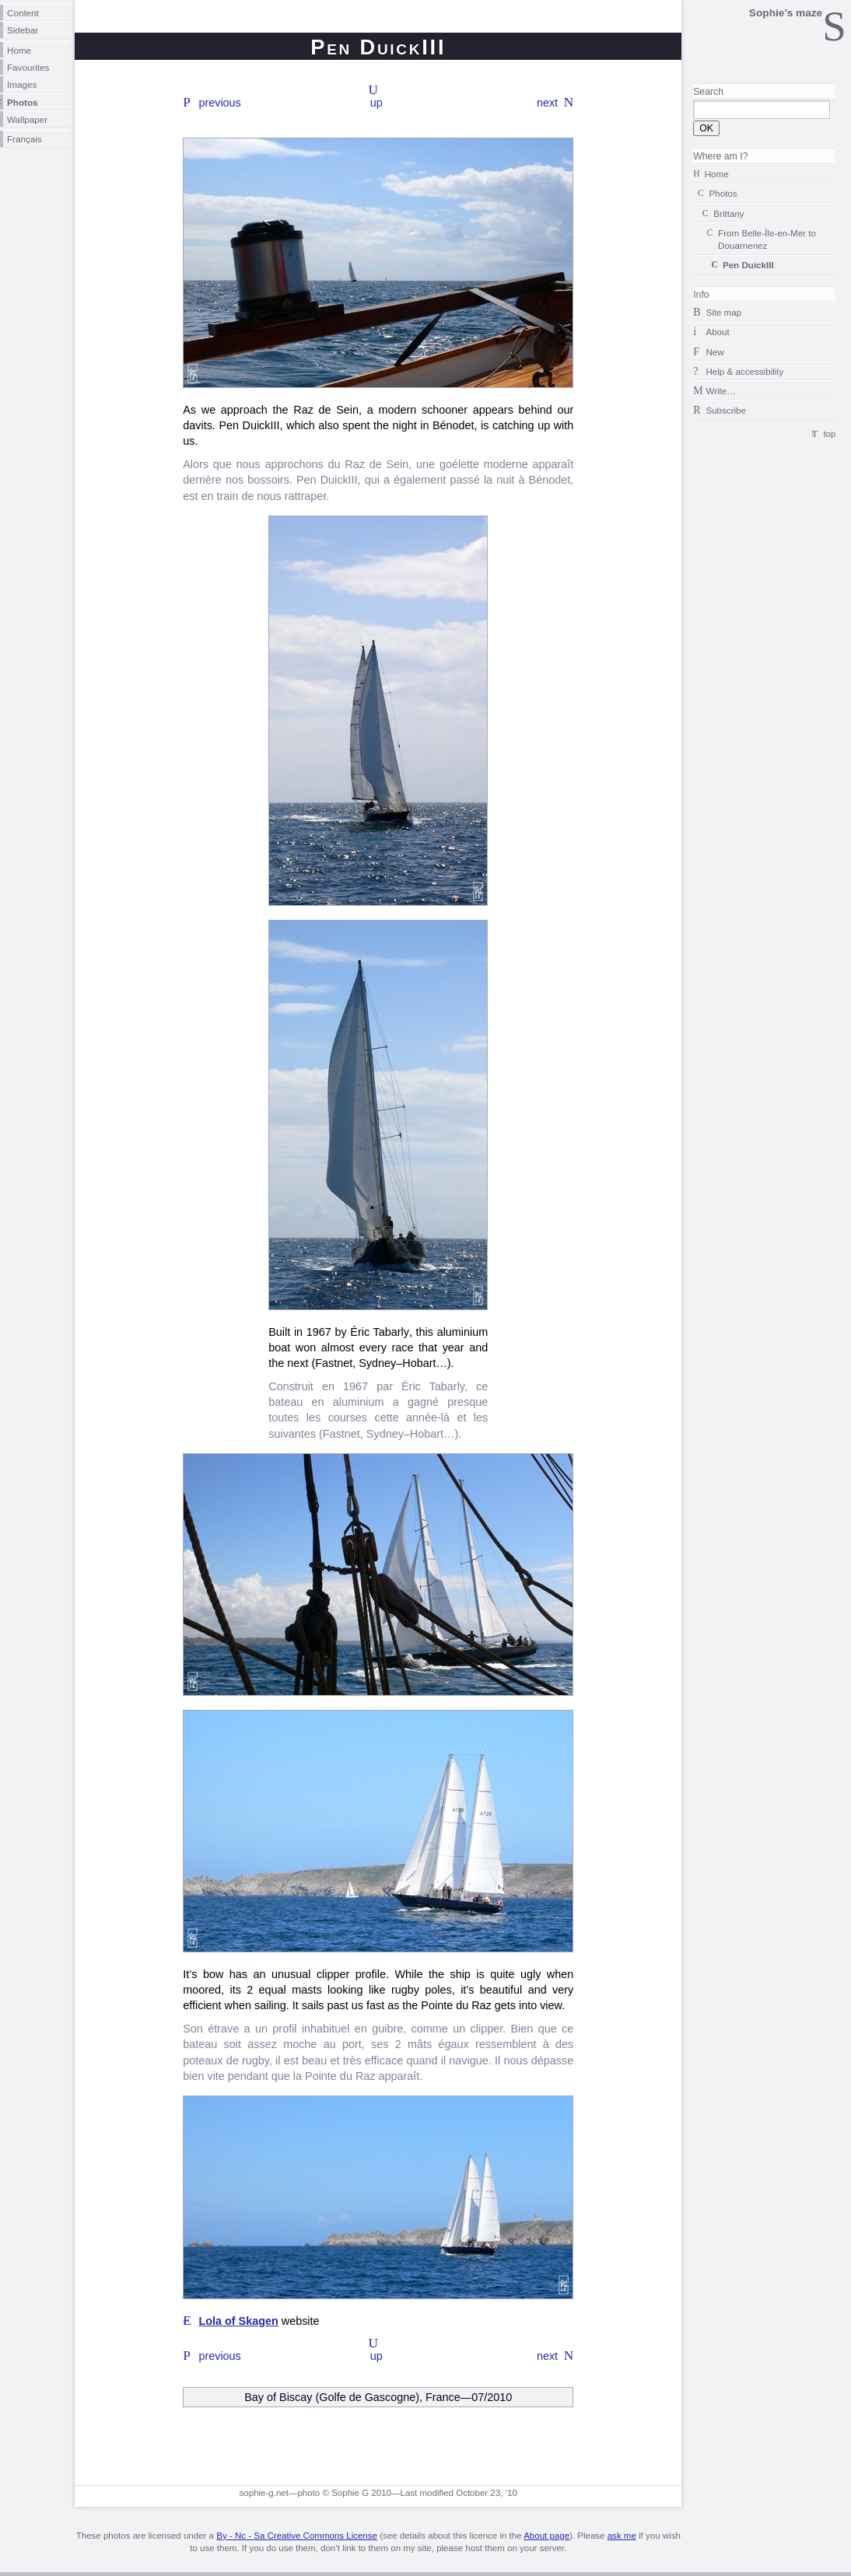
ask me (622, 2535)
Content (23, 13)
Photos (22, 102)
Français (24, 139)
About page (546, 2535)
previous (219, 102)
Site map (723, 312)
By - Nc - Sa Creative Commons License (296, 2535)
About (717, 332)
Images (22, 84)
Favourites (28, 67)
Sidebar (22, 30)
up (376, 102)
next (547, 102)
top (829, 434)
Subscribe (726, 410)
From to (767, 239)
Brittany (728, 213)
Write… (720, 391)
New (714, 352)
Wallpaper (27, 119)
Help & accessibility (744, 371)
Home (19, 50)
